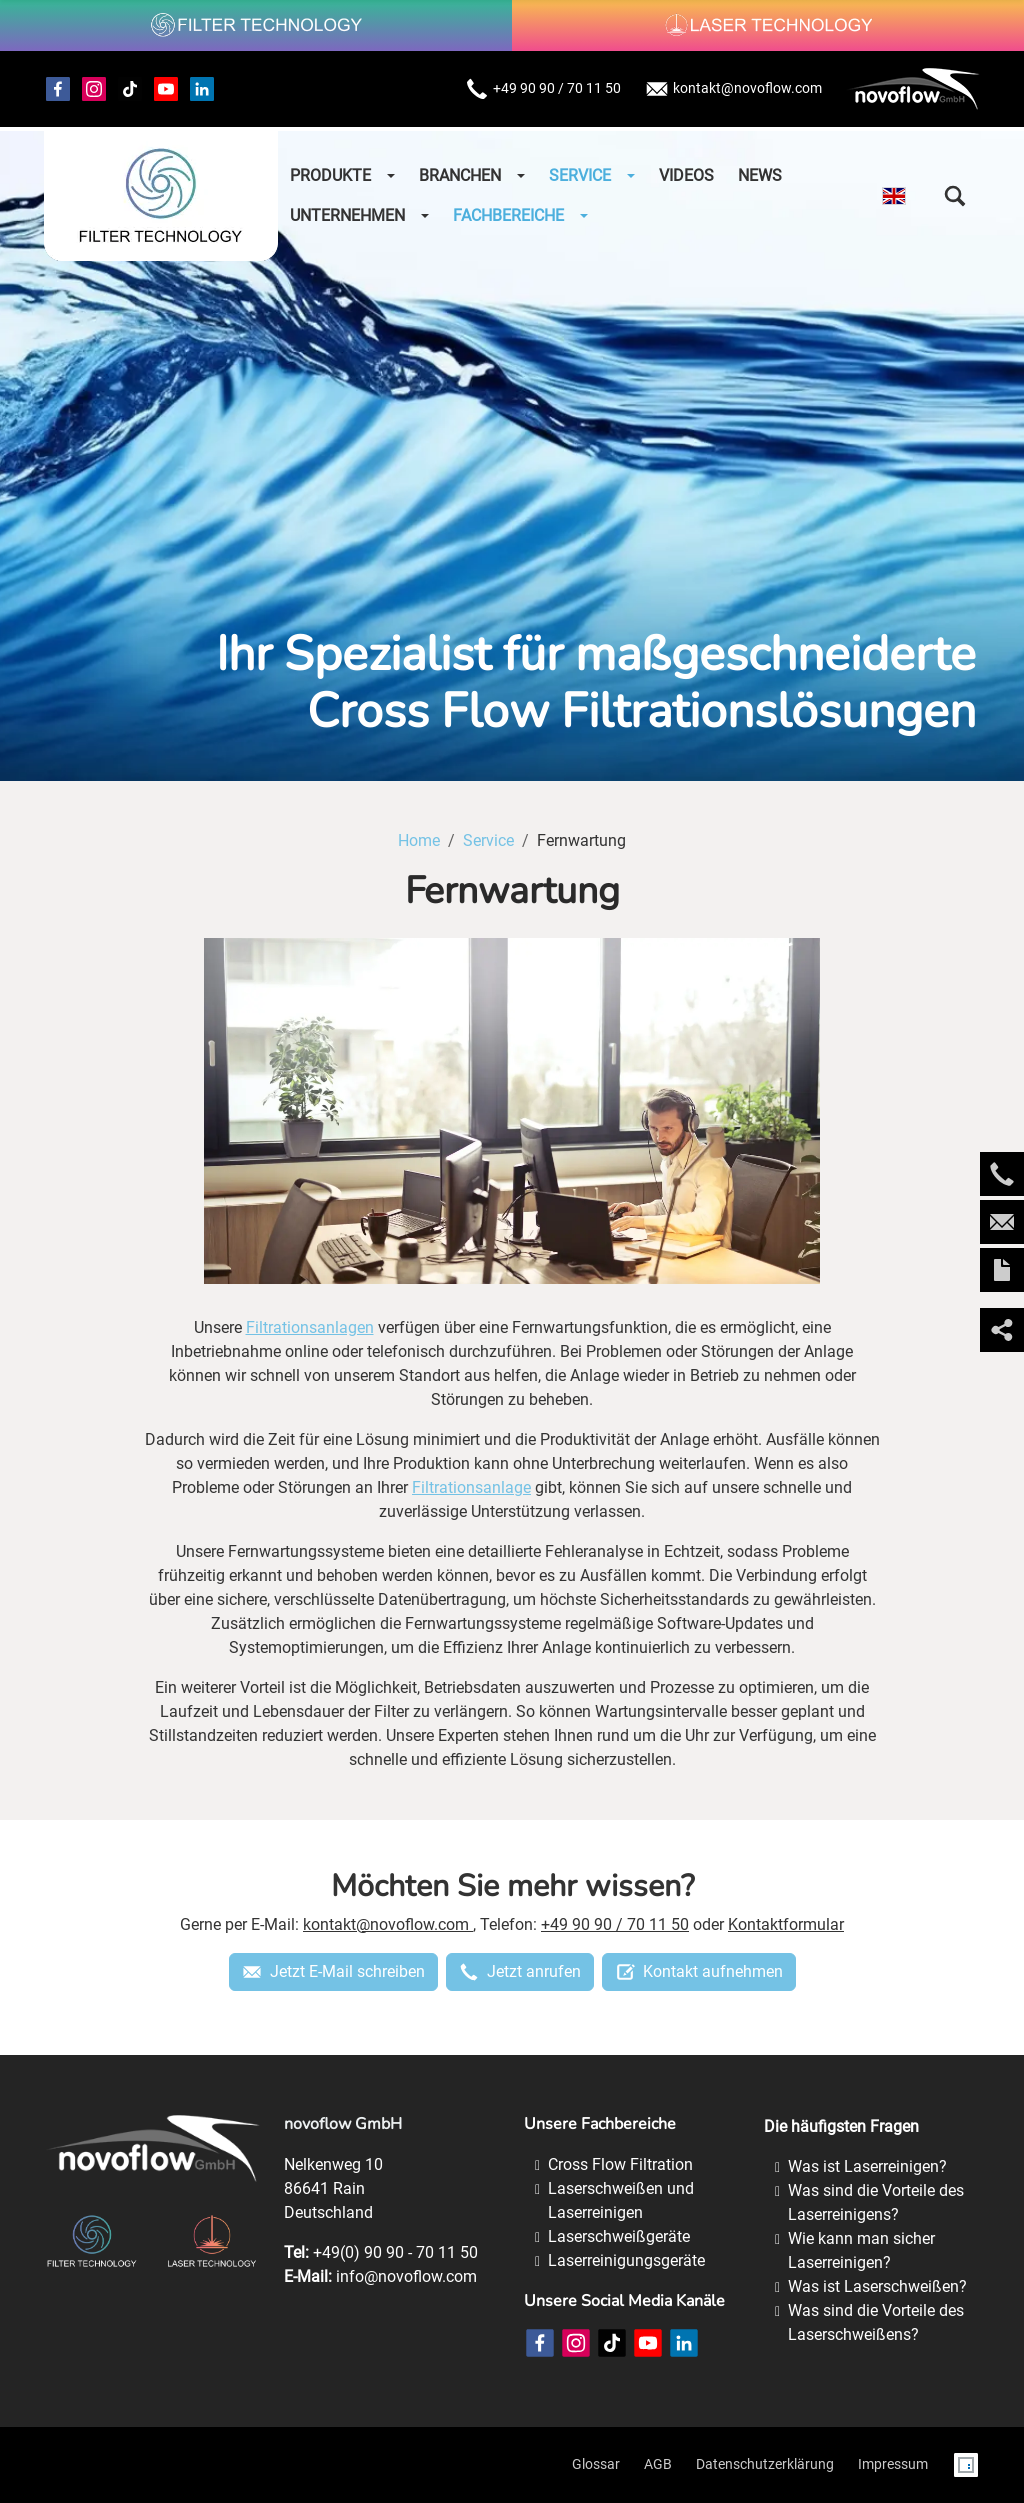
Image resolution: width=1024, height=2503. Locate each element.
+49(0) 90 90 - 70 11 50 (395, 2252)
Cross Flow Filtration (620, 2164)
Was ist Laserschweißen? (877, 2286)
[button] (955, 196)
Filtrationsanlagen (310, 1327)
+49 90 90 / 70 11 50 (543, 89)
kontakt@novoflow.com (733, 89)
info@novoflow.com (406, 2276)
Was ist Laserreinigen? (867, 2166)
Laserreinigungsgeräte (626, 2260)
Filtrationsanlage (471, 1487)
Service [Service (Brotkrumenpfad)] (488, 840)
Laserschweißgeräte (619, 2236)
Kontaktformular (786, 1924)
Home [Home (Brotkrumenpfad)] (419, 840)
